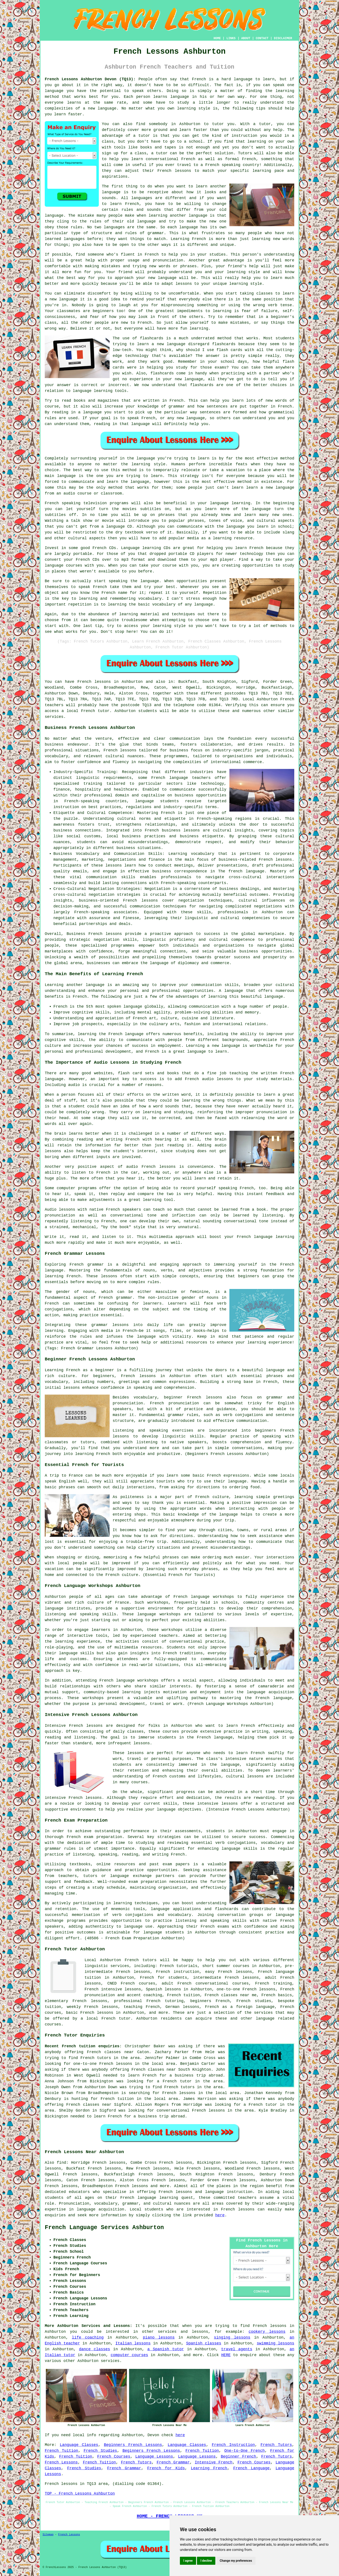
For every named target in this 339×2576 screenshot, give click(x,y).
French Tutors (276, 2445)
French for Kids (166, 2468)
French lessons (94, 682)
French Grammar (173, 2462)
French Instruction (233, 2445)
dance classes (94, 2349)
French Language (251, 2468)
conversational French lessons (191, 2110)
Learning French (209, 2468)
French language (138, 2198)
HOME (217, 38)
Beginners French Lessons (133, 2445)
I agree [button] (188, 2560)
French (132, 1960)
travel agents (236, 2349)
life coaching (88, 2337)
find (61, 2162)
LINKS (230, 38)
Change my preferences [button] (236, 2560)
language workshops (137, 1680)
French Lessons (61, 2462)
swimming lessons (275, 2343)
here (220, 2215)
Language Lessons (154, 2456)
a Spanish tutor (165, 2349)
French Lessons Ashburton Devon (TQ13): (90, 79)
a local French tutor (86, 711)
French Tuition (61, 2451)
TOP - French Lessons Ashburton (80, 2493)
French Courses (113, 2456)
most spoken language (118, 1006)
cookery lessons (267, 2332)
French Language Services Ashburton (104, 2227)
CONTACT (262, 38)
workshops (172, 1630)
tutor (265, 124)
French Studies (100, 2451)
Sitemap (48, 2534)
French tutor (116, 2018)
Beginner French (238, 2456)
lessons (200, 2332)
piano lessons (159, 2337)
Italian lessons (133, 2343)
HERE (225, 2355)
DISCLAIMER (283, 38)
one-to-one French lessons (246, 1989)
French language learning (265, 1237)
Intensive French (213, 2462)
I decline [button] (206, 2560)
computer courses (129, 2355)
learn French (250, 1753)
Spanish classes (203, 2343)
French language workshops (203, 1597)
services (110, 2361)
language (111, 192)
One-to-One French (244, 2451)
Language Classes (79, 2445)
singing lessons (232, 2337)
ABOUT (245, 38)
